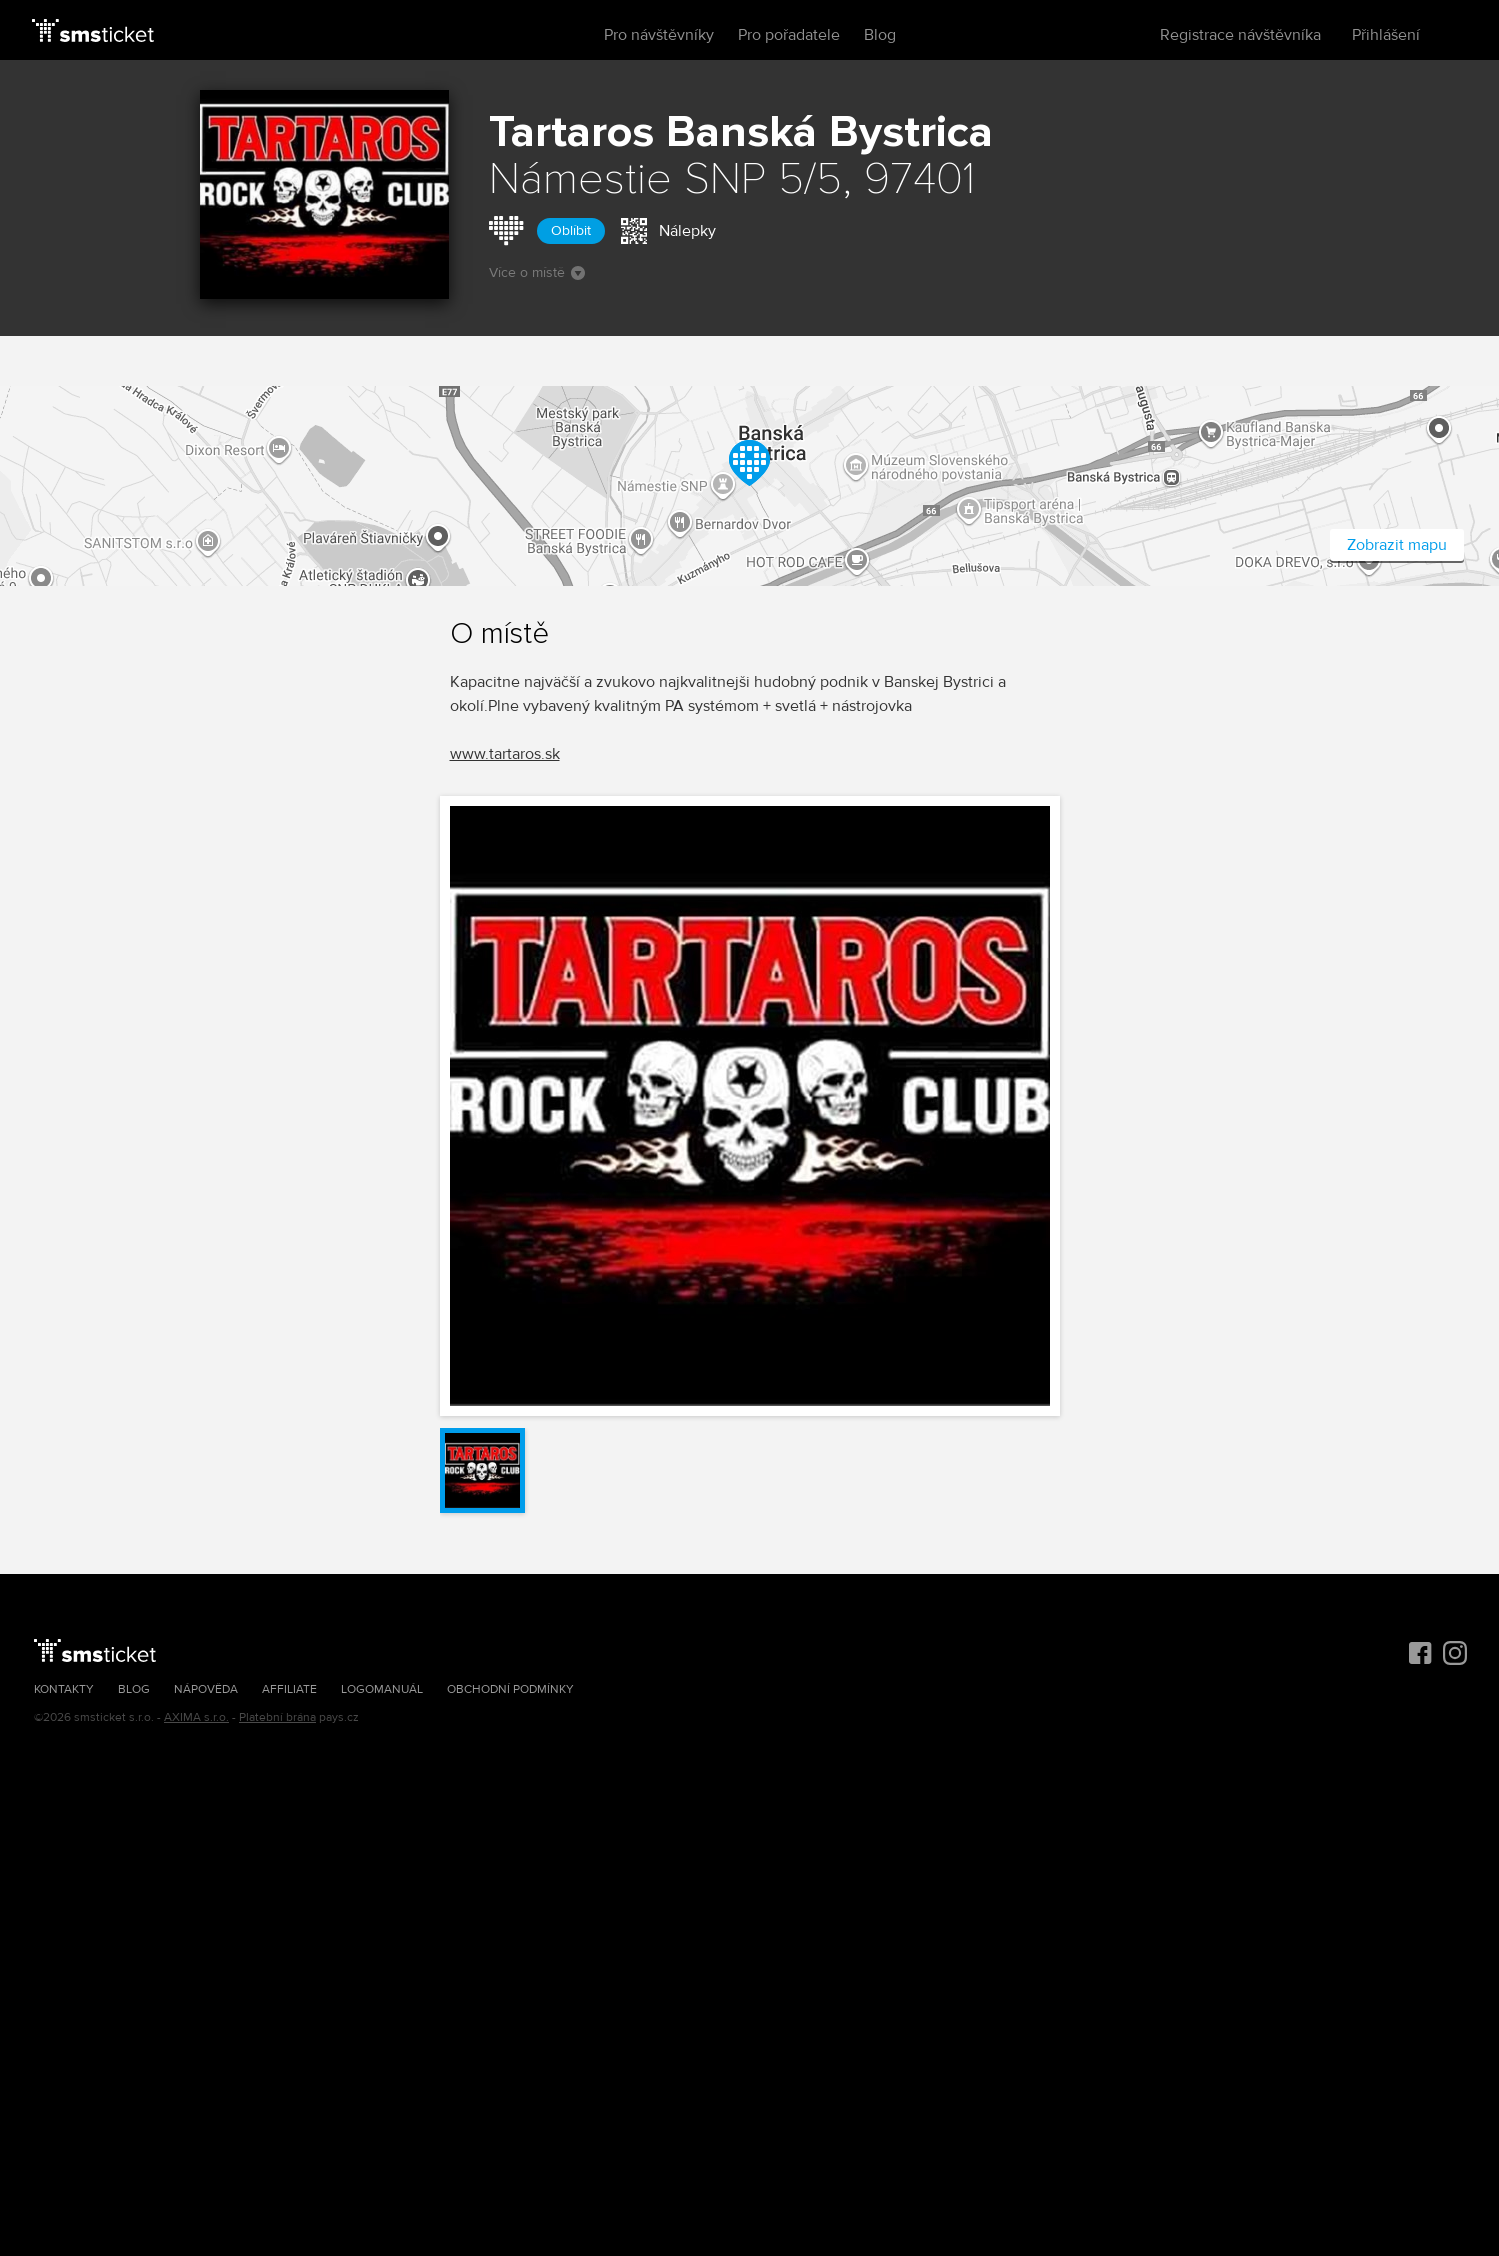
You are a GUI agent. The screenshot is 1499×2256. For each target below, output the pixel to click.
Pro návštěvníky (659, 35)
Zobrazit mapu (1397, 545)
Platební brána (277, 1717)
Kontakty (64, 1689)
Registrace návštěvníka (1240, 35)
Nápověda (206, 1689)
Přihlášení (1386, 35)
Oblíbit (571, 230)
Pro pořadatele (789, 35)
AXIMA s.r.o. (196, 1717)
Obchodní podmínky (510, 1689)
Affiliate (289, 1689)
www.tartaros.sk (505, 754)
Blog (880, 35)
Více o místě (537, 272)
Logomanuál (382, 1689)
